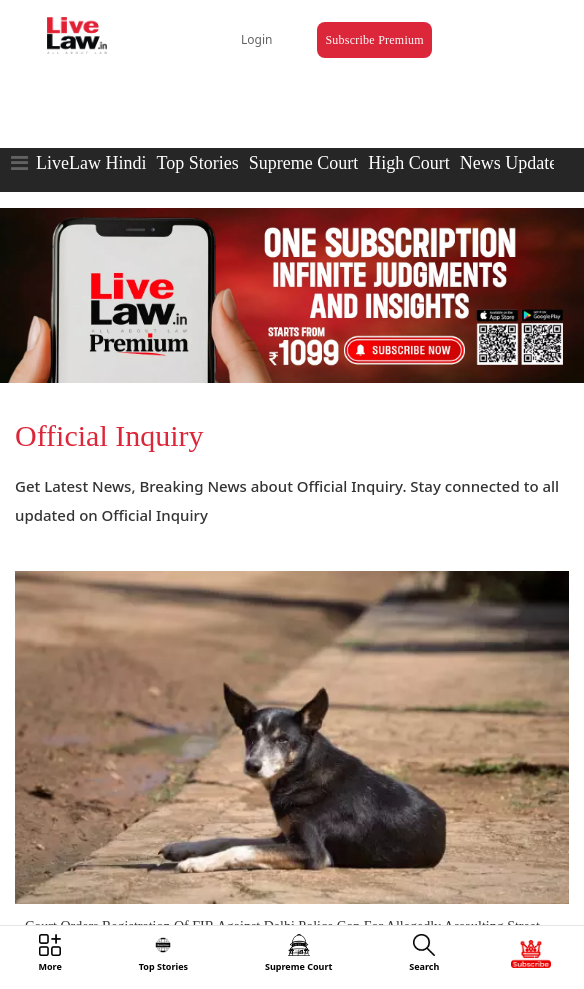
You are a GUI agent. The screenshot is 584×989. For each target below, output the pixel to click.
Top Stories (197, 163)
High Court (409, 163)
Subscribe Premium (374, 40)
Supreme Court (304, 163)
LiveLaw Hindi (91, 163)
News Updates (512, 163)
